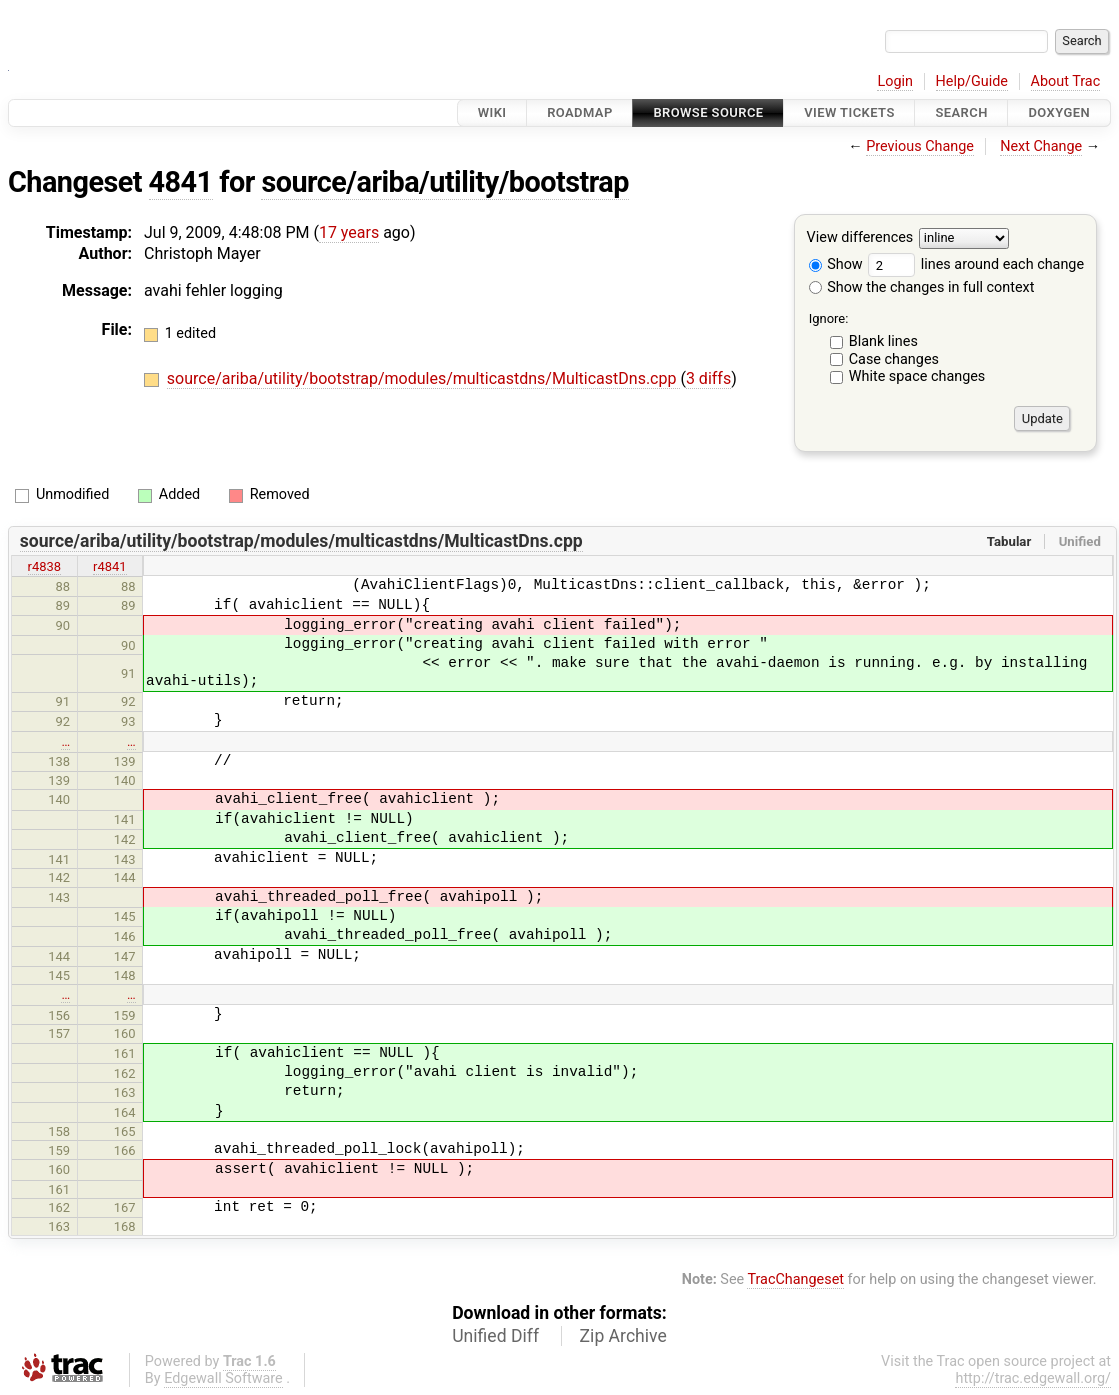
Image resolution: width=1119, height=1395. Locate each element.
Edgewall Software (223, 1378)
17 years (349, 232)
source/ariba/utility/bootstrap (444, 182)
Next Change (1041, 146)
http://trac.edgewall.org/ (1033, 1378)
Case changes (894, 359)
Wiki (492, 112)
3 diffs (708, 378)
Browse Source (708, 112)
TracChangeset (795, 1279)
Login (895, 81)
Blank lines (883, 341)
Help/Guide (972, 81)
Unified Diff (495, 1336)
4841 (181, 182)
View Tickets (849, 112)
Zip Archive (623, 1336)
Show (836, 264)
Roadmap (580, 112)
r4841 (110, 566)
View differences (860, 238)
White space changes (917, 376)
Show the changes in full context (922, 287)
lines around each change (976, 264)
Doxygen (1059, 112)
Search (961, 112)
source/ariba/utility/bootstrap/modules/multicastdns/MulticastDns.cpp (424, 378)
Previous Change (920, 146)
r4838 (45, 566)
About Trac (1066, 81)
